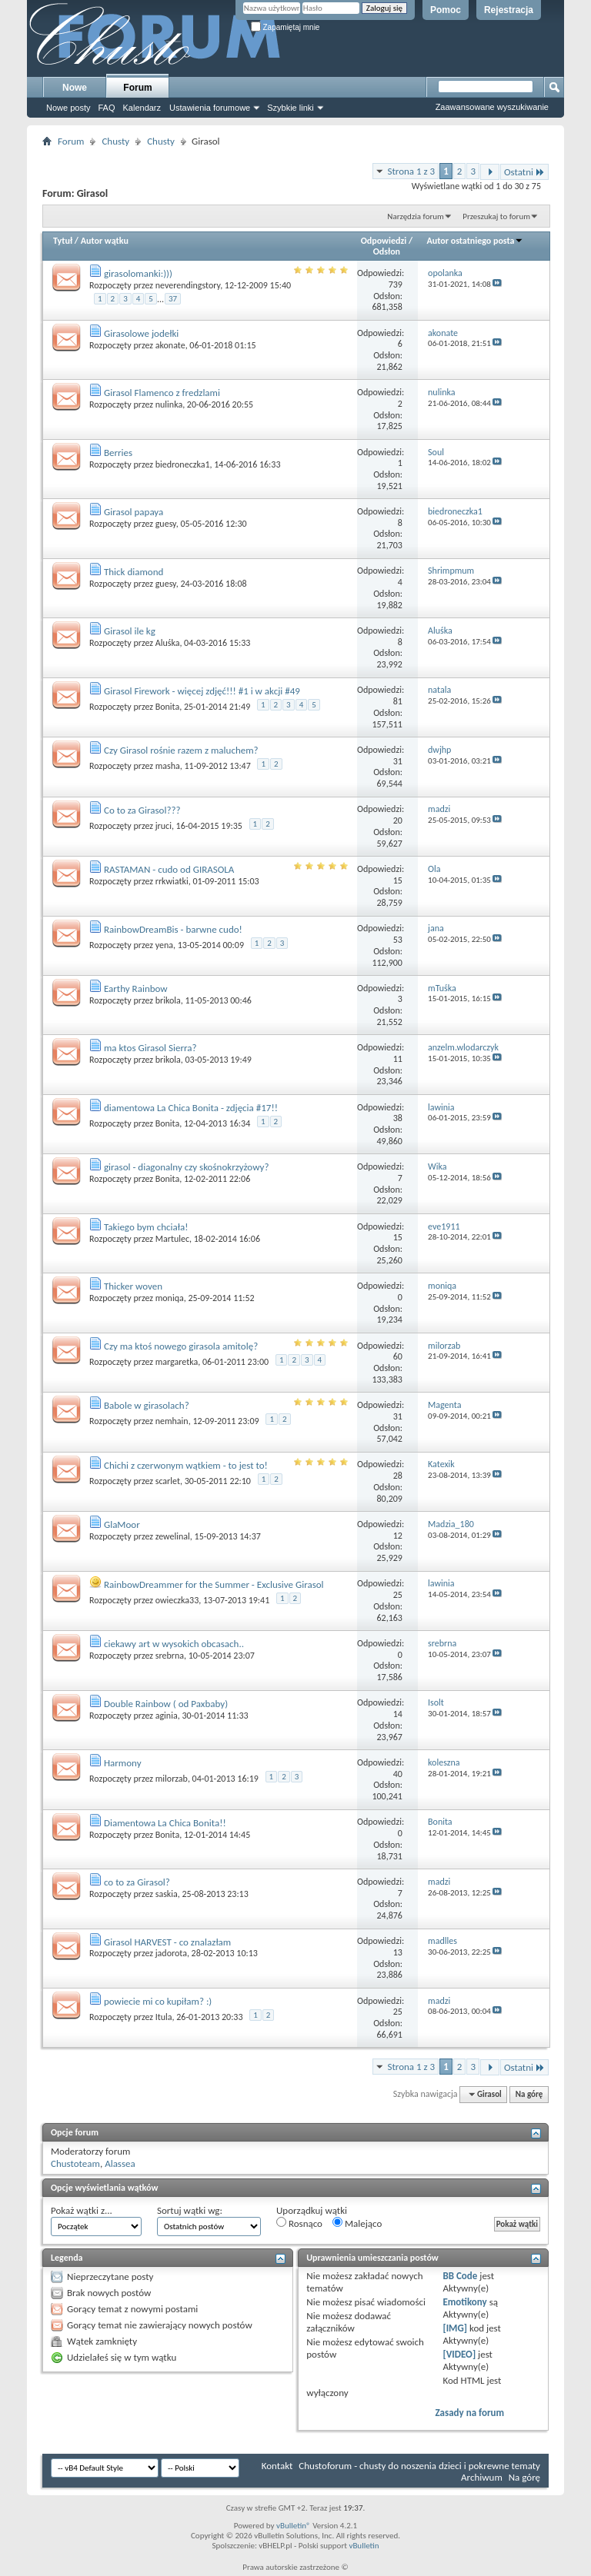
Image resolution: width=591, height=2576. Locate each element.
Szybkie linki (290, 107)
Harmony (123, 1763)
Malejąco (357, 2223)
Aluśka (167, 642)
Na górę (529, 2094)
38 (397, 1118)
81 (397, 701)
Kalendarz (142, 107)
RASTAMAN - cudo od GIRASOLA (169, 869)
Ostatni (524, 172)
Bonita (167, 706)
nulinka (168, 404)
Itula (163, 2017)
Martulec (172, 1238)
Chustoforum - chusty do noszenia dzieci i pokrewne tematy (419, 2465)
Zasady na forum (469, 2412)
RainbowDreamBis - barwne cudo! (173, 929)
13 (397, 1952)
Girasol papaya (133, 512)
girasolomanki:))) (138, 273)
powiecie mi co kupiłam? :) (158, 2001)
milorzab (171, 1778)
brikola (168, 1000)
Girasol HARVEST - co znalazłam (167, 1942)
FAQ (106, 107)
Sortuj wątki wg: (189, 2210)
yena (164, 945)
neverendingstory (187, 285)
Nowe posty (68, 107)
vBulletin (364, 2546)
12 (397, 1535)
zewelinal (172, 1536)
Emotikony (464, 2302)
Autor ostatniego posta (475, 240)
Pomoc (445, 10)
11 (397, 1058)
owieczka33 (177, 1600)
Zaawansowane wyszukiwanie (492, 106)
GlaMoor (122, 1524)
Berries (118, 452)
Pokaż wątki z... (81, 2210)
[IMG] (454, 2328)
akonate (170, 345)
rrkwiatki (172, 881)
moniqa (169, 1298)
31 (397, 761)
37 (173, 299)
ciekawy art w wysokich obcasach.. (174, 1643)
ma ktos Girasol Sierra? (150, 1047)
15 (397, 880)
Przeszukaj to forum (496, 216)
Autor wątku (105, 240)
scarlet (167, 1481)
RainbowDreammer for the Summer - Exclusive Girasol (214, 1584)
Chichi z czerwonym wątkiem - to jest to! (186, 1465)
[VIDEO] (459, 2354)
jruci (163, 825)
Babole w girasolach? (146, 1405)
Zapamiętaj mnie (285, 27)
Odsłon (386, 251)
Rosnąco (299, 2223)
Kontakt (277, 2465)
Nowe (74, 87)
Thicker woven (133, 1286)
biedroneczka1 (182, 464)
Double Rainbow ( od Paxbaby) (166, 1703)
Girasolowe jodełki (141, 333)
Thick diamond (133, 571)
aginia (166, 1715)
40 (397, 1774)
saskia (166, 1894)
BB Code (459, 2275)
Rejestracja (508, 10)
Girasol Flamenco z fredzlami (162, 392)
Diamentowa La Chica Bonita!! (165, 1823)
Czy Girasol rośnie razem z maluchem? (181, 750)
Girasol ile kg (129, 631)
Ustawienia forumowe (209, 107)
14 (397, 1714)
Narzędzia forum (415, 216)
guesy (165, 523)
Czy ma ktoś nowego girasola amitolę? (181, 1346)
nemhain (172, 1421)
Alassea (120, 2163)
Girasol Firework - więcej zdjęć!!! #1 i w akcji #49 (202, 691)
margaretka (176, 1361)
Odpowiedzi (384, 240)
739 (395, 284)
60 (397, 1356)
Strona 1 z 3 (411, 171)
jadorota (171, 1953)
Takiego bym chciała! (146, 1227)
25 (397, 1594)
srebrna (169, 1655)
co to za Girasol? (137, 1882)
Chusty (115, 141)
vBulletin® (293, 2526)
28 (397, 1475)
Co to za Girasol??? (142, 810)
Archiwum (482, 2477)
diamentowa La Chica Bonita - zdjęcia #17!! (191, 1107)
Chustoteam (75, 2163)
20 (397, 820)
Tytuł (62, 240)
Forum (137, 87)
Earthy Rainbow (136, 988)
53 (397, 939)
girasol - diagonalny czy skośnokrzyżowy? (186, 1167)
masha (167, 765)
